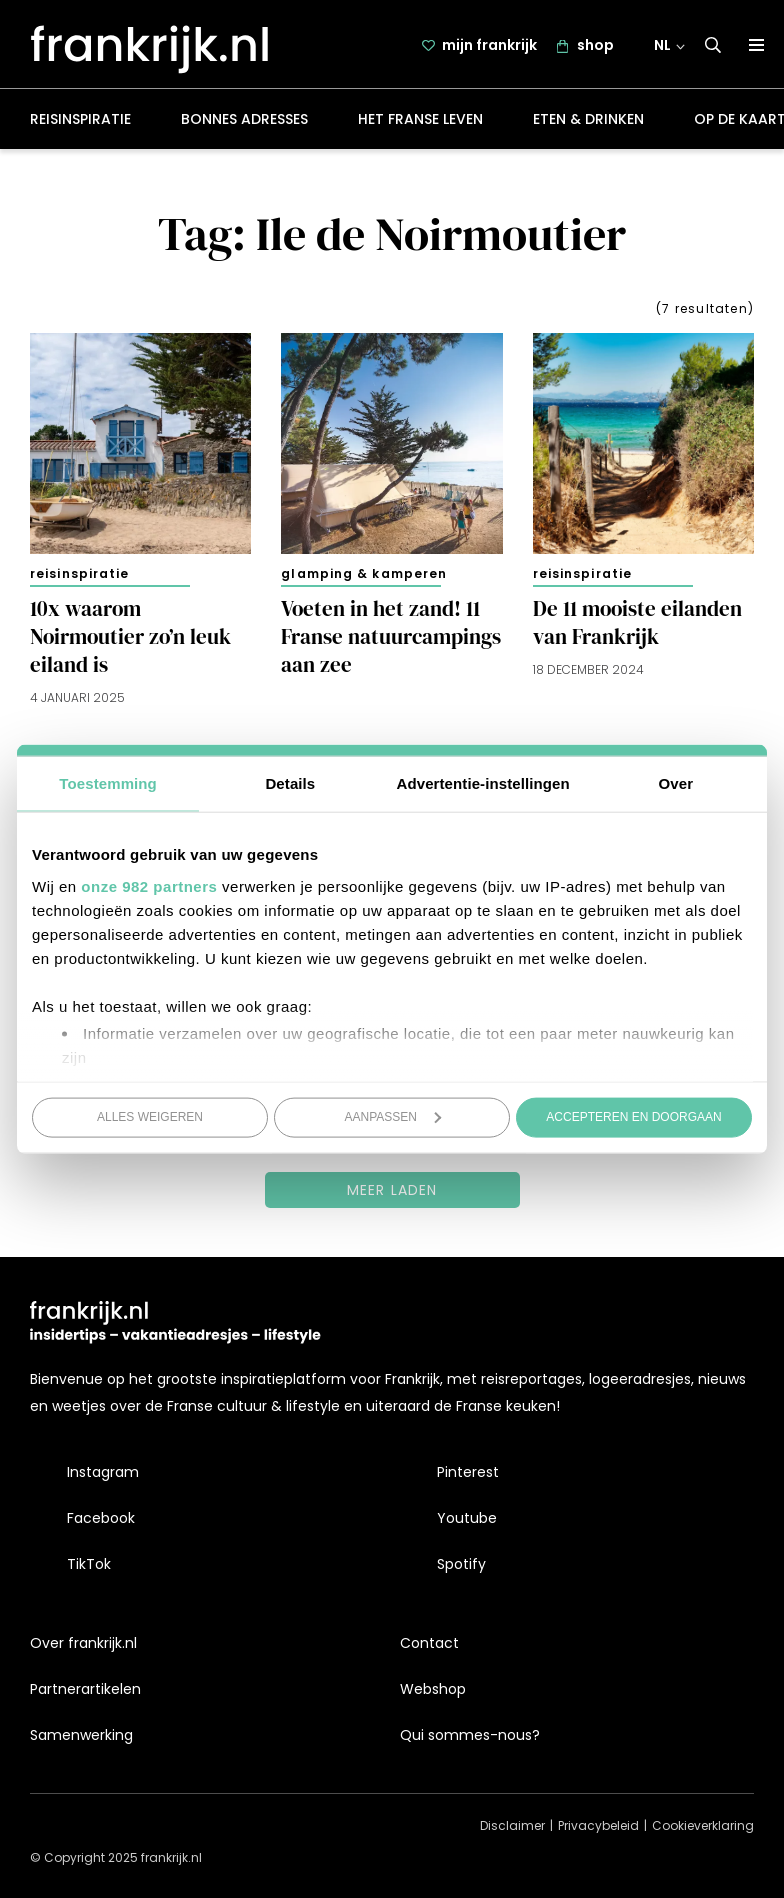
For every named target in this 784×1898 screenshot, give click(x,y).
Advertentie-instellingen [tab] (483, 783)
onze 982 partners (149, 885)
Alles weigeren (150, 1117)
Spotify (461, 1564)
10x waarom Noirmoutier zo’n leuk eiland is (130, 642)
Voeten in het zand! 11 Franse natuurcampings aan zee (391, 642)
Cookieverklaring (703, 1825)
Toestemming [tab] (108, 783)
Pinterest (468, 1472)
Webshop (433, 1689)
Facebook (101, 1518)
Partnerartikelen (85, 1689)
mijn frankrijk (491, 47)
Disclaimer (512, 1825)
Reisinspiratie (80, 124)
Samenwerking (81, 1735)
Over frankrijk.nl (83, 1643)
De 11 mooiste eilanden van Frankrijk (637, 628)
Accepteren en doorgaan (633, 1117)
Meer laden (392, 1194)
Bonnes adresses (244, 124)
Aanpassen (393, 1117)
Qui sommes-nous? (470, 1735)
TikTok (89, 1564)
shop (597, 47)
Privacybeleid (598, 1825)
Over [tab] (676, 783)
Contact (429, 1643)
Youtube (467, 1518)
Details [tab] (290, 783)
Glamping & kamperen (364, 577)
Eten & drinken (588, 124)
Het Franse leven (420, 124)
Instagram (103, 1472)
